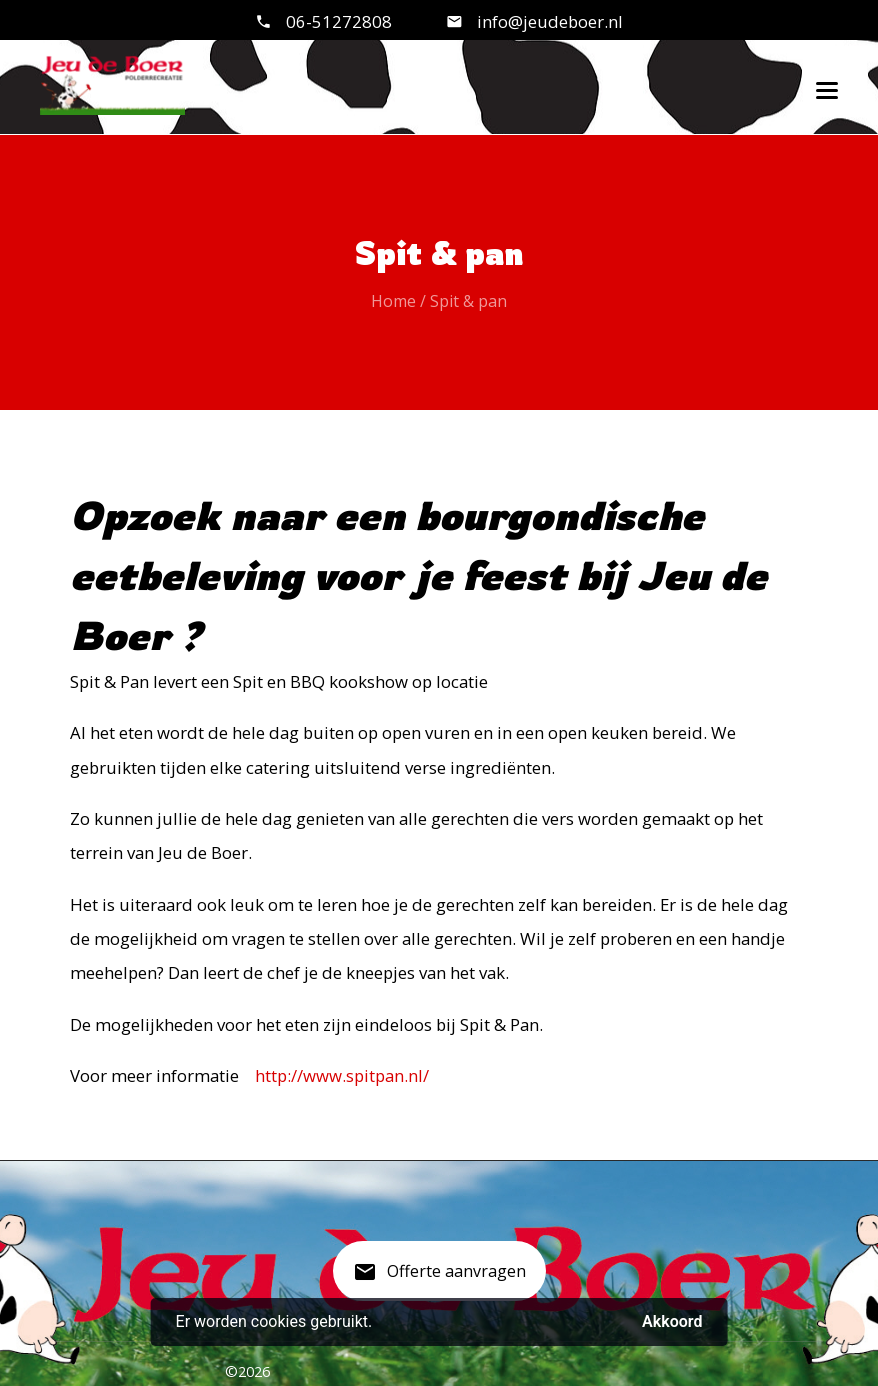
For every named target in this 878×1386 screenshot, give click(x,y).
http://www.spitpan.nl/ (342, 1075)
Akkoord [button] (672, 1321)
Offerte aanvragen (439, 1279)
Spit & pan (468, 301)
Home (393, 301)
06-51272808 (339, 21)
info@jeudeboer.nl (548, 21)
